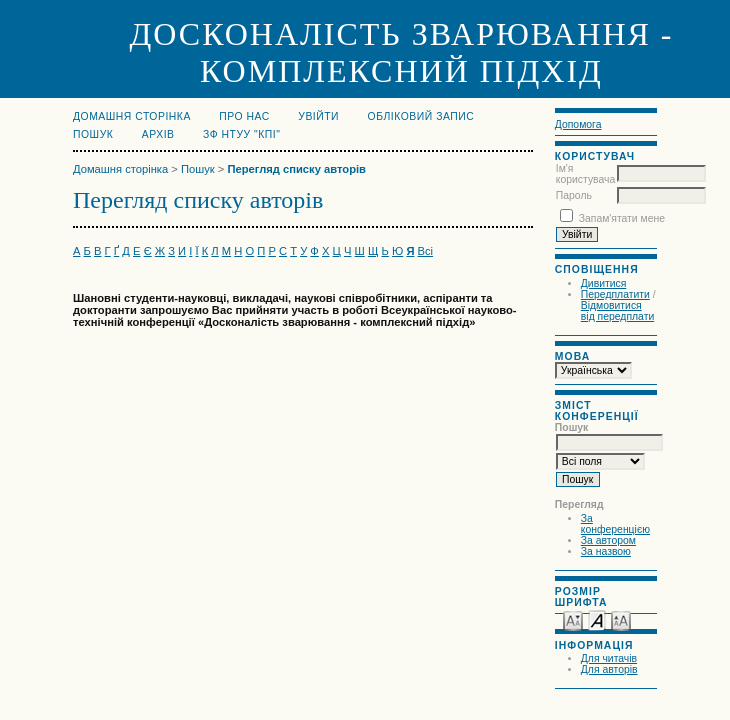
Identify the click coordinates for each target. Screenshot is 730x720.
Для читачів (609, 658)
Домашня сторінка (132, 116)
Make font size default (597, 619)
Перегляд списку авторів (296, 169)
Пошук (93, 134)
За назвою (606, 551)
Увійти (318, 116)
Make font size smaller (573, 619)
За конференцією (615, 524)
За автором (608, 540)
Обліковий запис (421, 116)
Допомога (578, 124)
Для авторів (609, 669)
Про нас (244, 116)
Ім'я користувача (585, 174)
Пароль (574, 195)
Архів (158, 134)
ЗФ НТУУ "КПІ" (241, 134)
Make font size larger (621, 619)
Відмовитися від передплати (617, 311)
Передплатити (615, 294)
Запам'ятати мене (622, 218)
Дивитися (604, 283)
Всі (426, 251)
